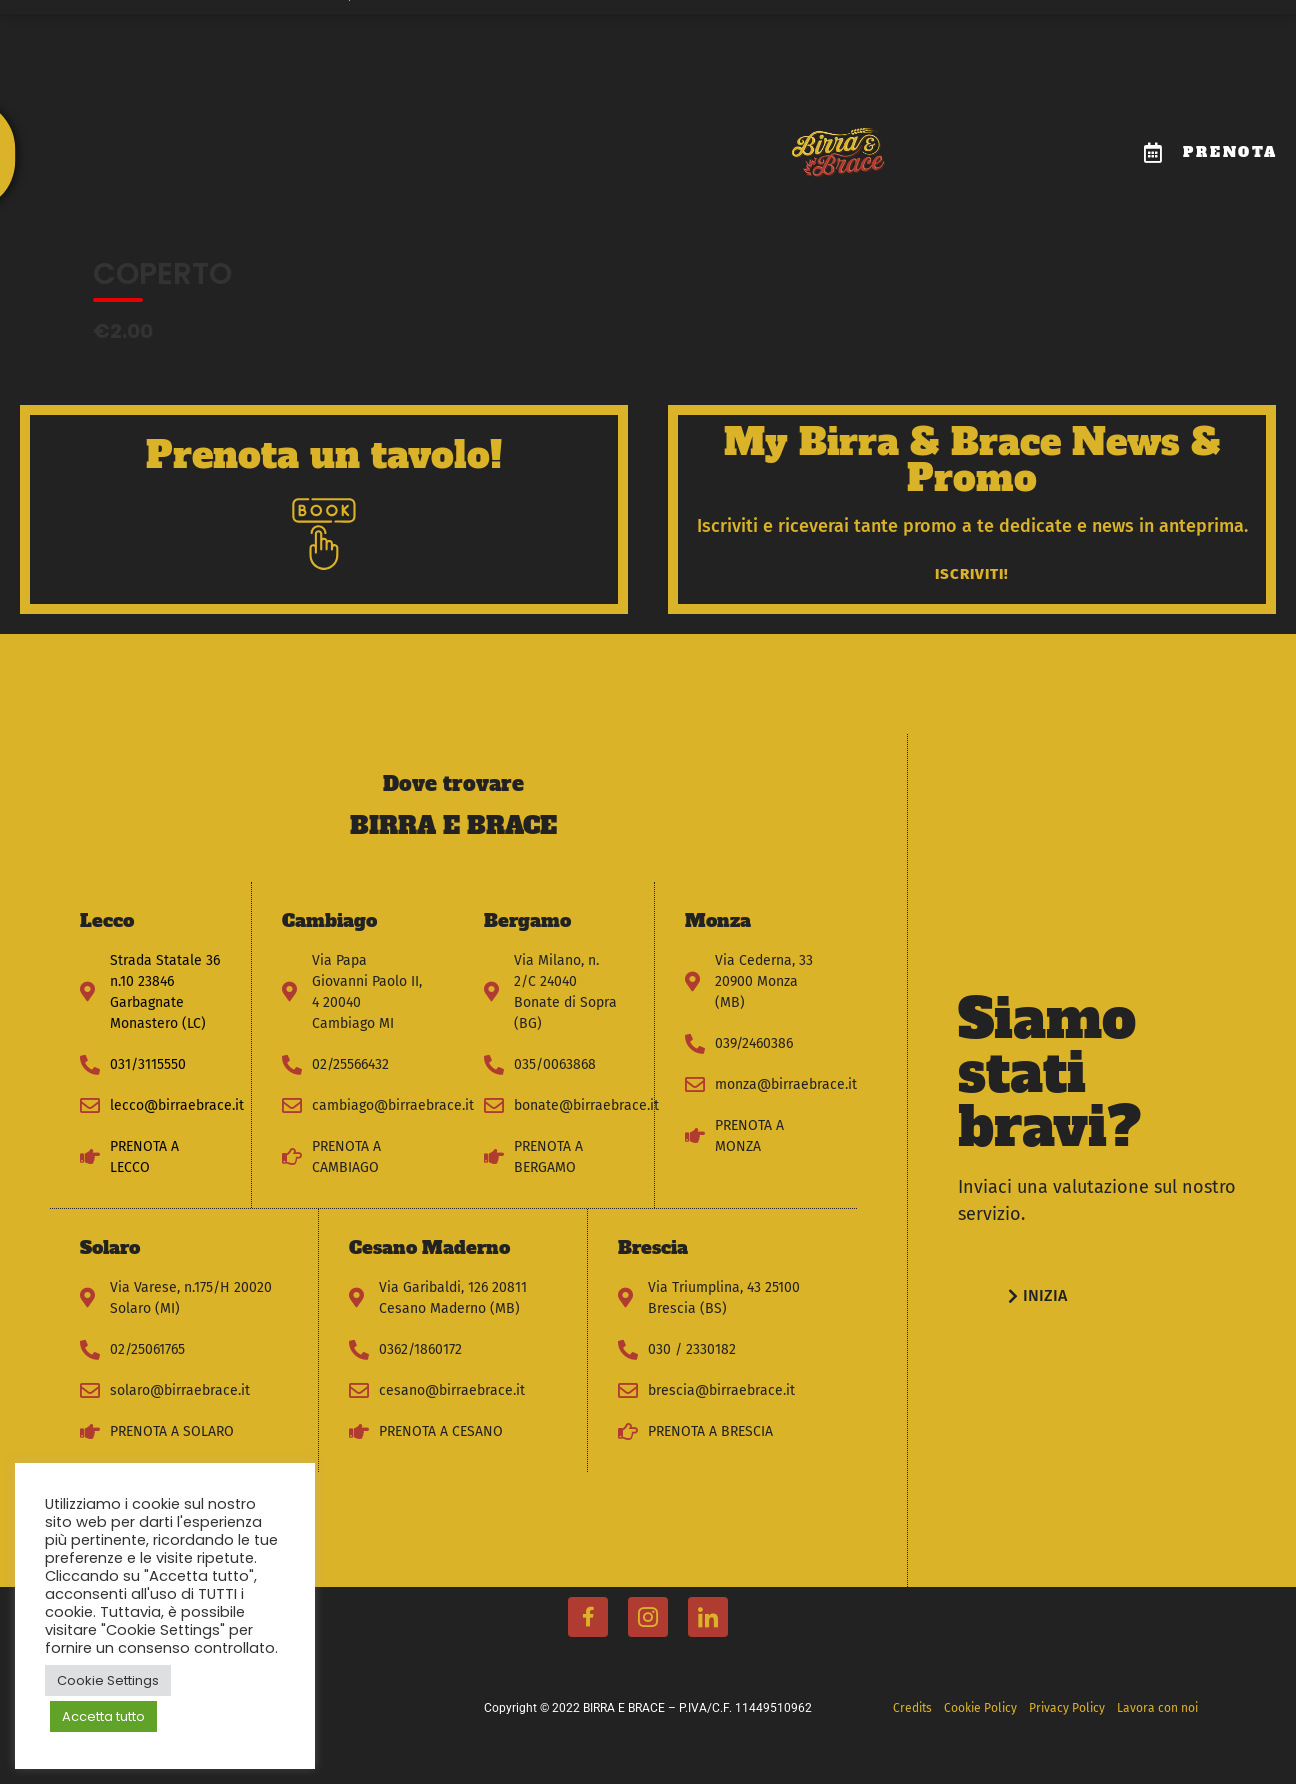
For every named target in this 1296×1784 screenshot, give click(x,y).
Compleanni (451, 131)
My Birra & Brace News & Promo (972, 460)
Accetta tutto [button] (103, 1716)
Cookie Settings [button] (108, 1680)
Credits (912, 1708)
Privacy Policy (1068, 1708)
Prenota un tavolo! (324, 455)
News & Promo (701, 177)
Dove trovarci (572, 131)
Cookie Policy (982, 1708)
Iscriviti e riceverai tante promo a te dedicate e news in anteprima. (972, 526)
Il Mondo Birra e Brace (216, 131)
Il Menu (350, 131)
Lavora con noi (701, 131)
